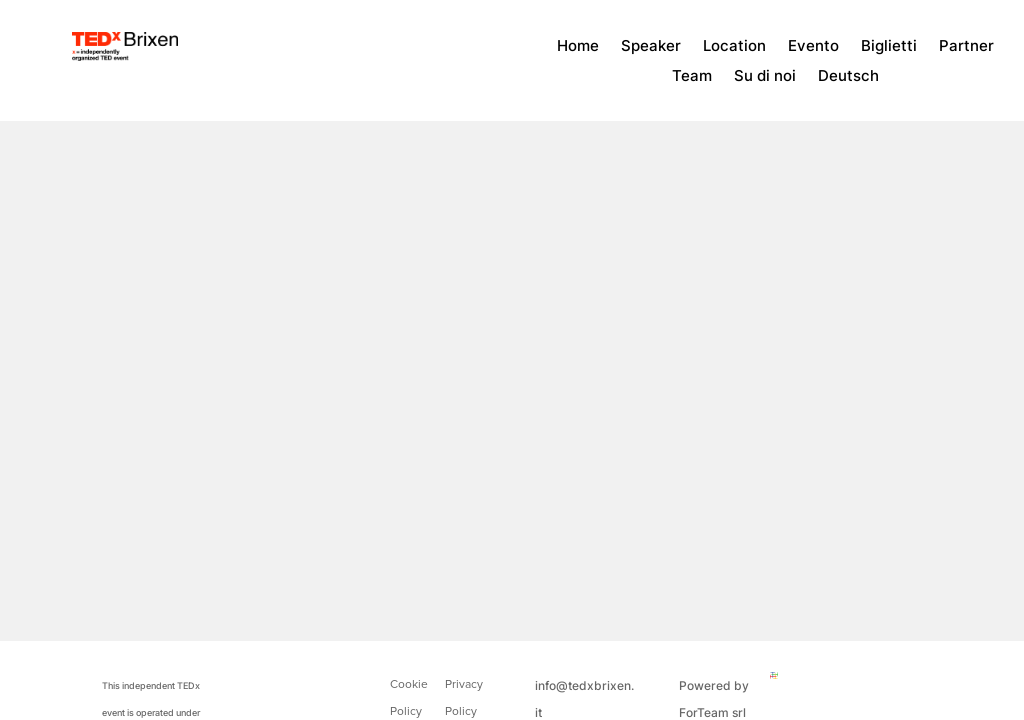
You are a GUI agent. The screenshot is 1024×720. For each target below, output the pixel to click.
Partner (966, 47)
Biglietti (889, 47)
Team (692, 77)
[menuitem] (848, 80)
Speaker (651, 47)
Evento (813, 47)
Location (734, 47)
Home (578, 47)
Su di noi (765, 77)
